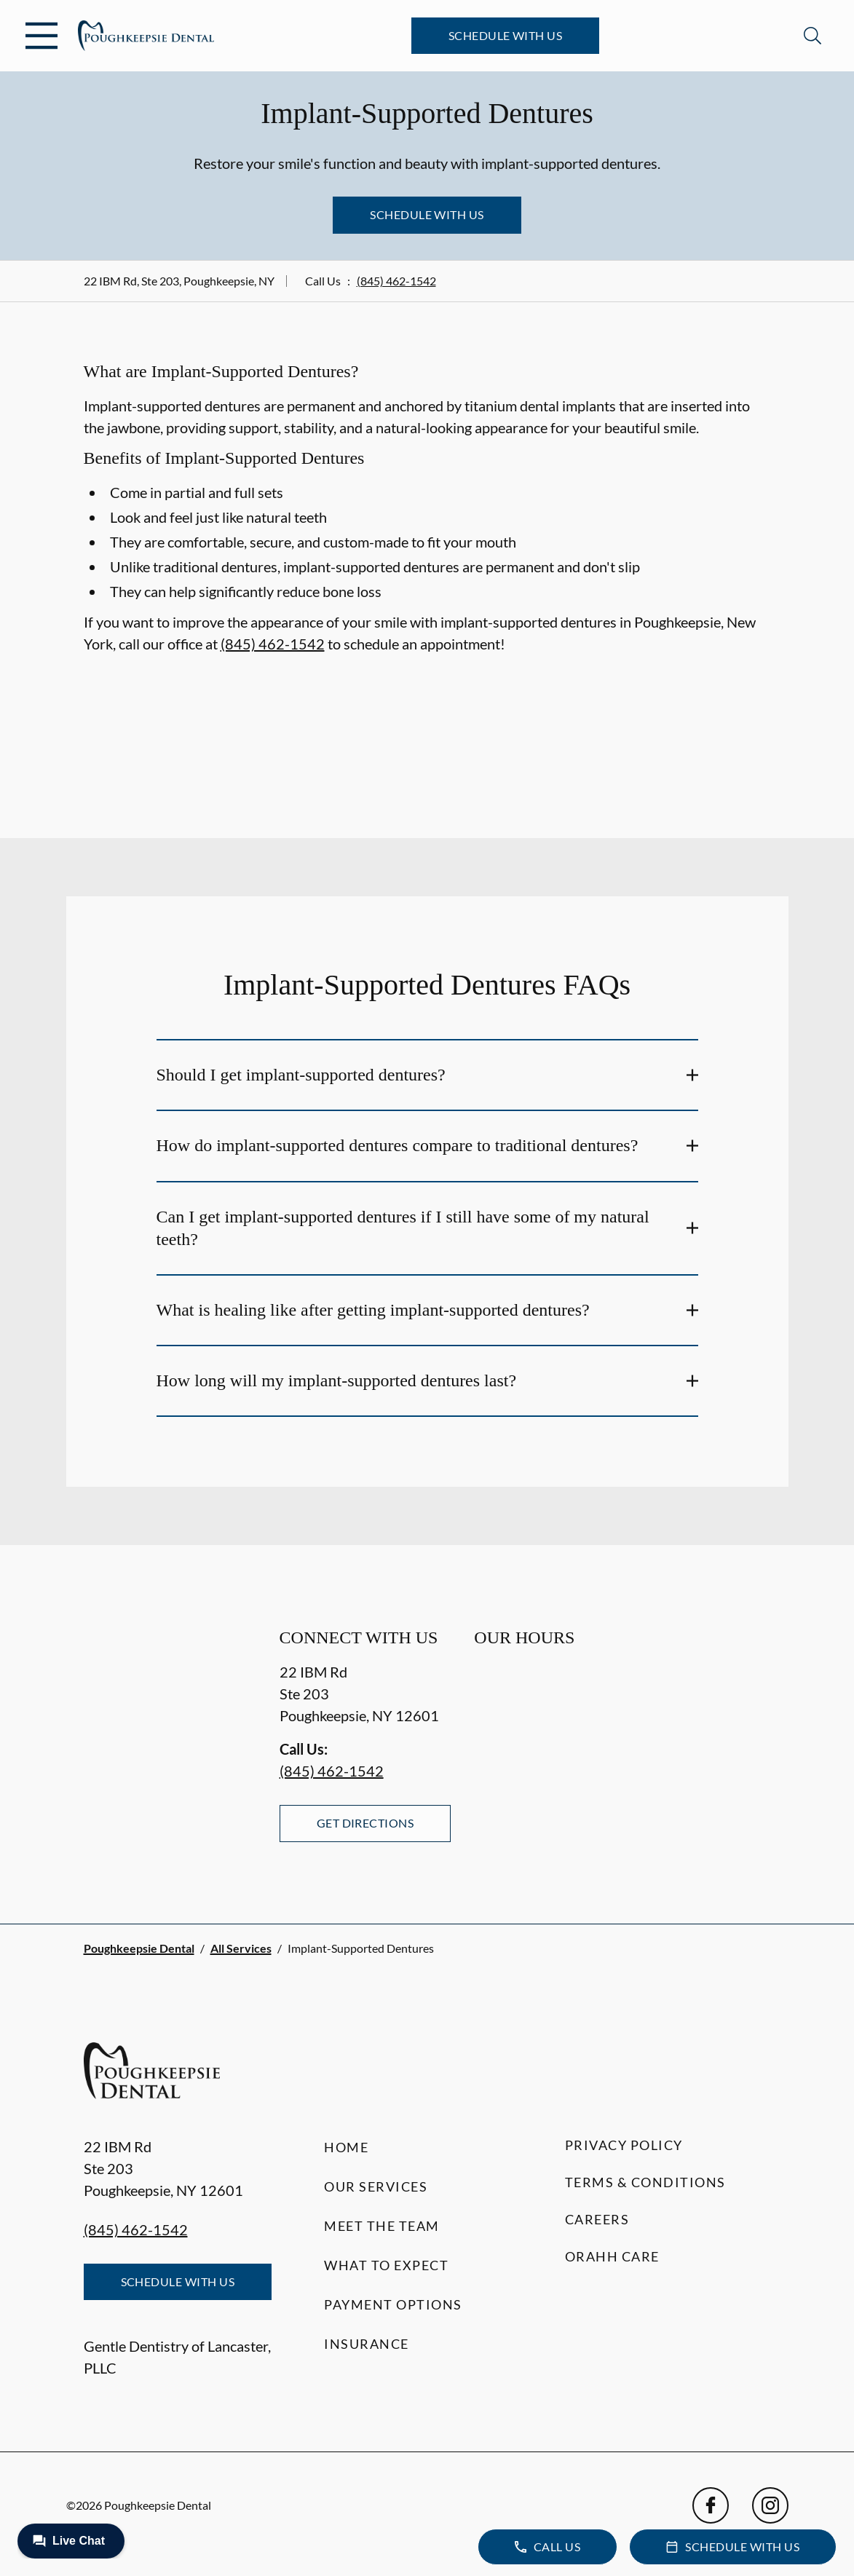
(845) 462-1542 (396, 281)
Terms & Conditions (645, 2182)
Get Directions (365, 1823)
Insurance (366, 2344)
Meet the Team (382, 2226)
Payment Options (393, 2304)
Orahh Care (612, 2256)
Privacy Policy (624, 2145)
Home (346, 2147)
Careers (597, 2219)
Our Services (375, 2186)
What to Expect (386, 2265)
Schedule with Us (505, 35)
